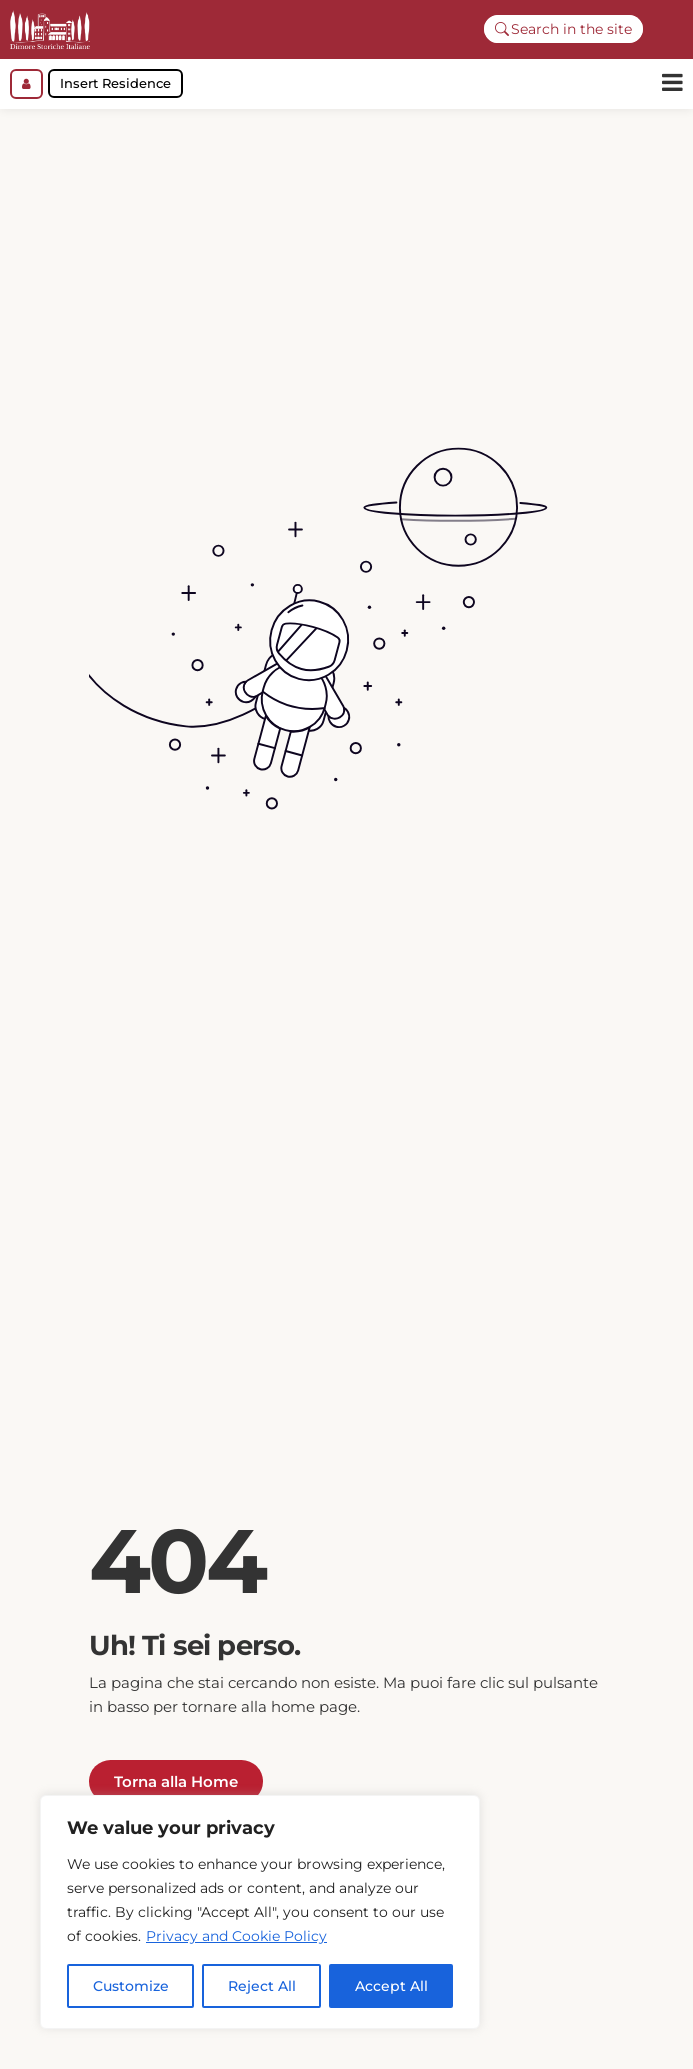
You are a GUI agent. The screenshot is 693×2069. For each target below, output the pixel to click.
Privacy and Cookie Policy (236, 1936)
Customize (131, 1986)
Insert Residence (115, 83)
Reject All (262, 1986)
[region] (260, 1912)
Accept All (391, 1986)
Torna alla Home (176, 1791)
